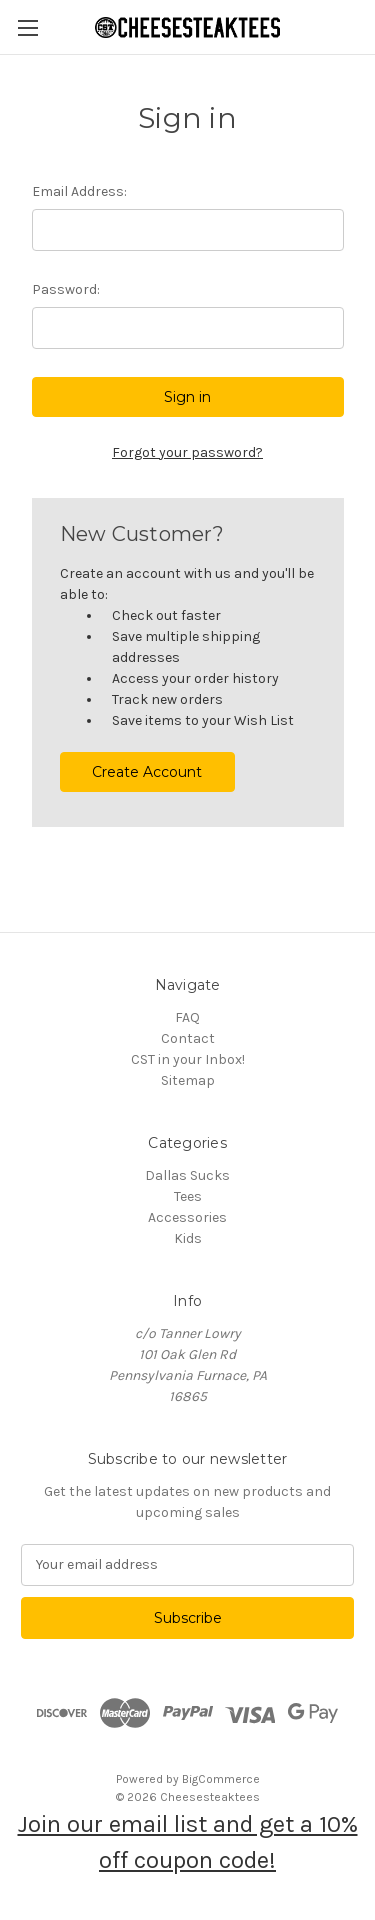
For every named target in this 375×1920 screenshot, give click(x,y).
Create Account (147, 772)
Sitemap (188, 1080)
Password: (66, 289)
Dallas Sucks (187, 1175)
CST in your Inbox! (188, 1059)
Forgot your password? (187, 452)
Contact (188, 1038)
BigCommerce (221, 1779)
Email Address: (79, 191)
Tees (188, 1196)
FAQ (187, 1017)
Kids (188, 1238)
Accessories (187, 1217)
